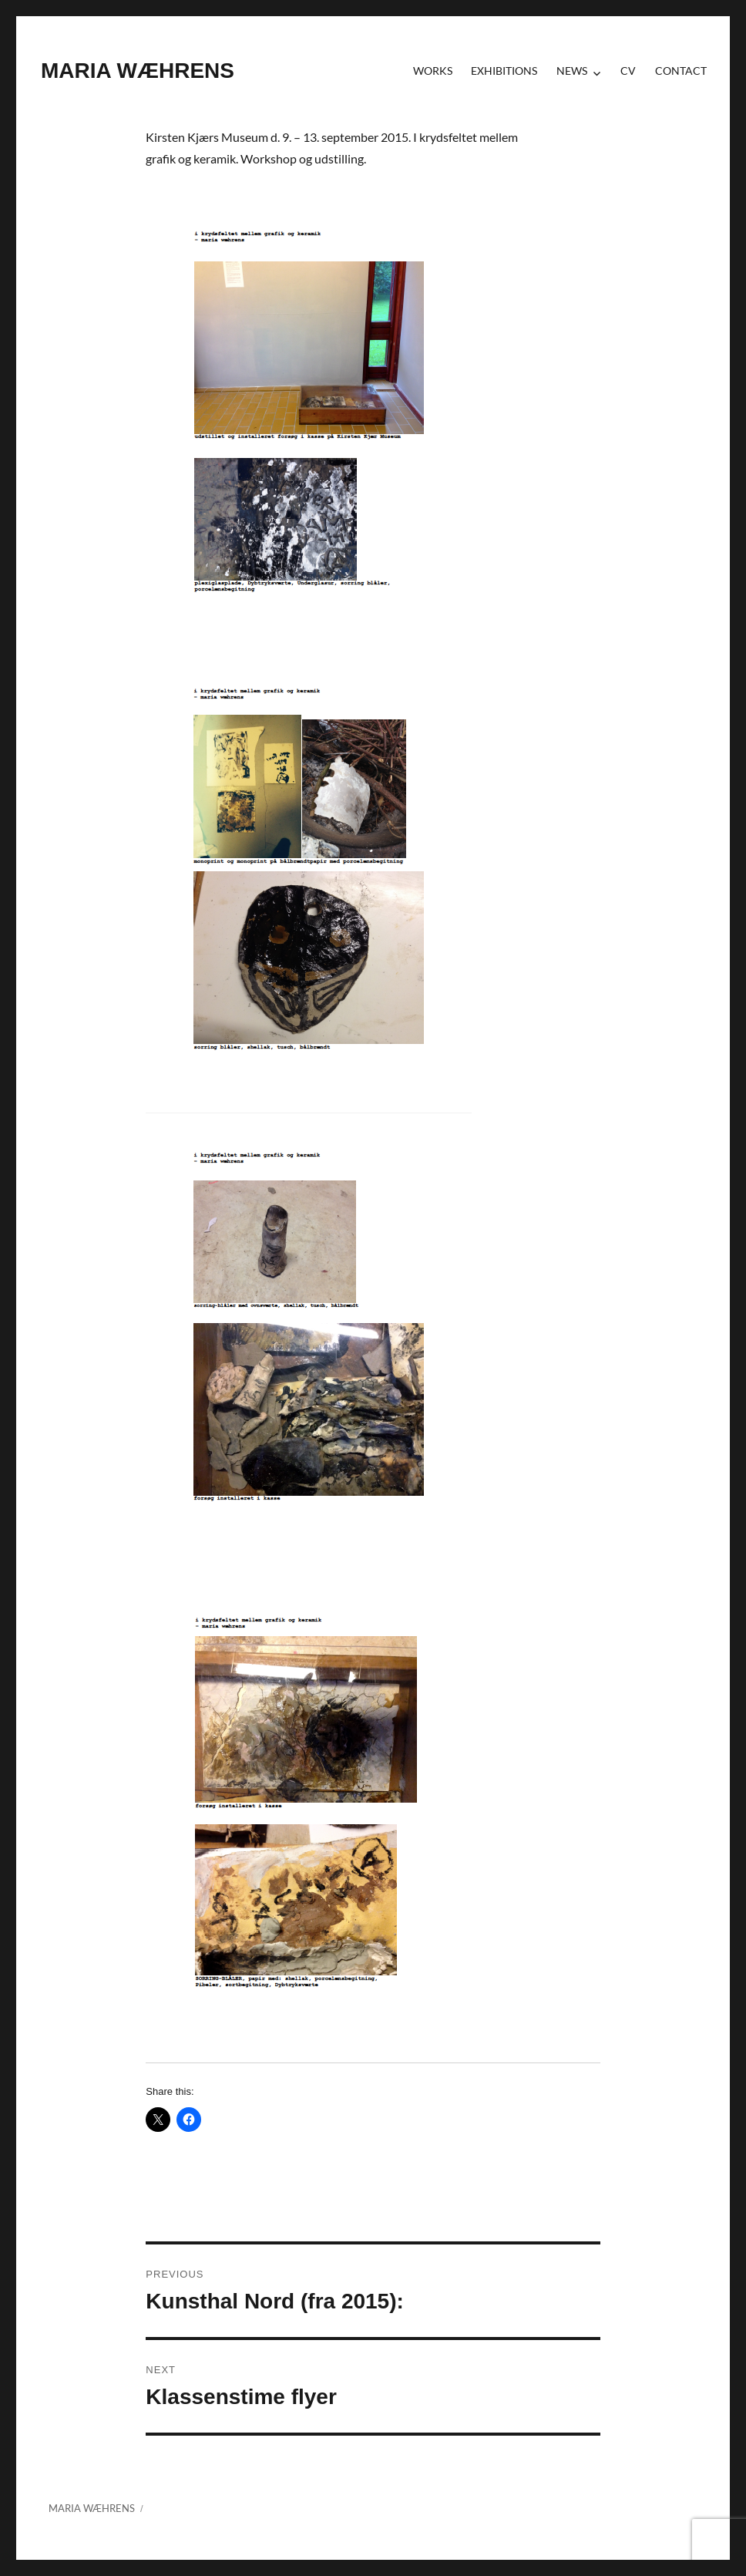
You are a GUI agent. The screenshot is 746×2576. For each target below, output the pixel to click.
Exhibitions (504, 70)
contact (681, 70)
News (571, 70)
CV (628, 70)
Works (432, 70)
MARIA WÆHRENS (137, 70)
